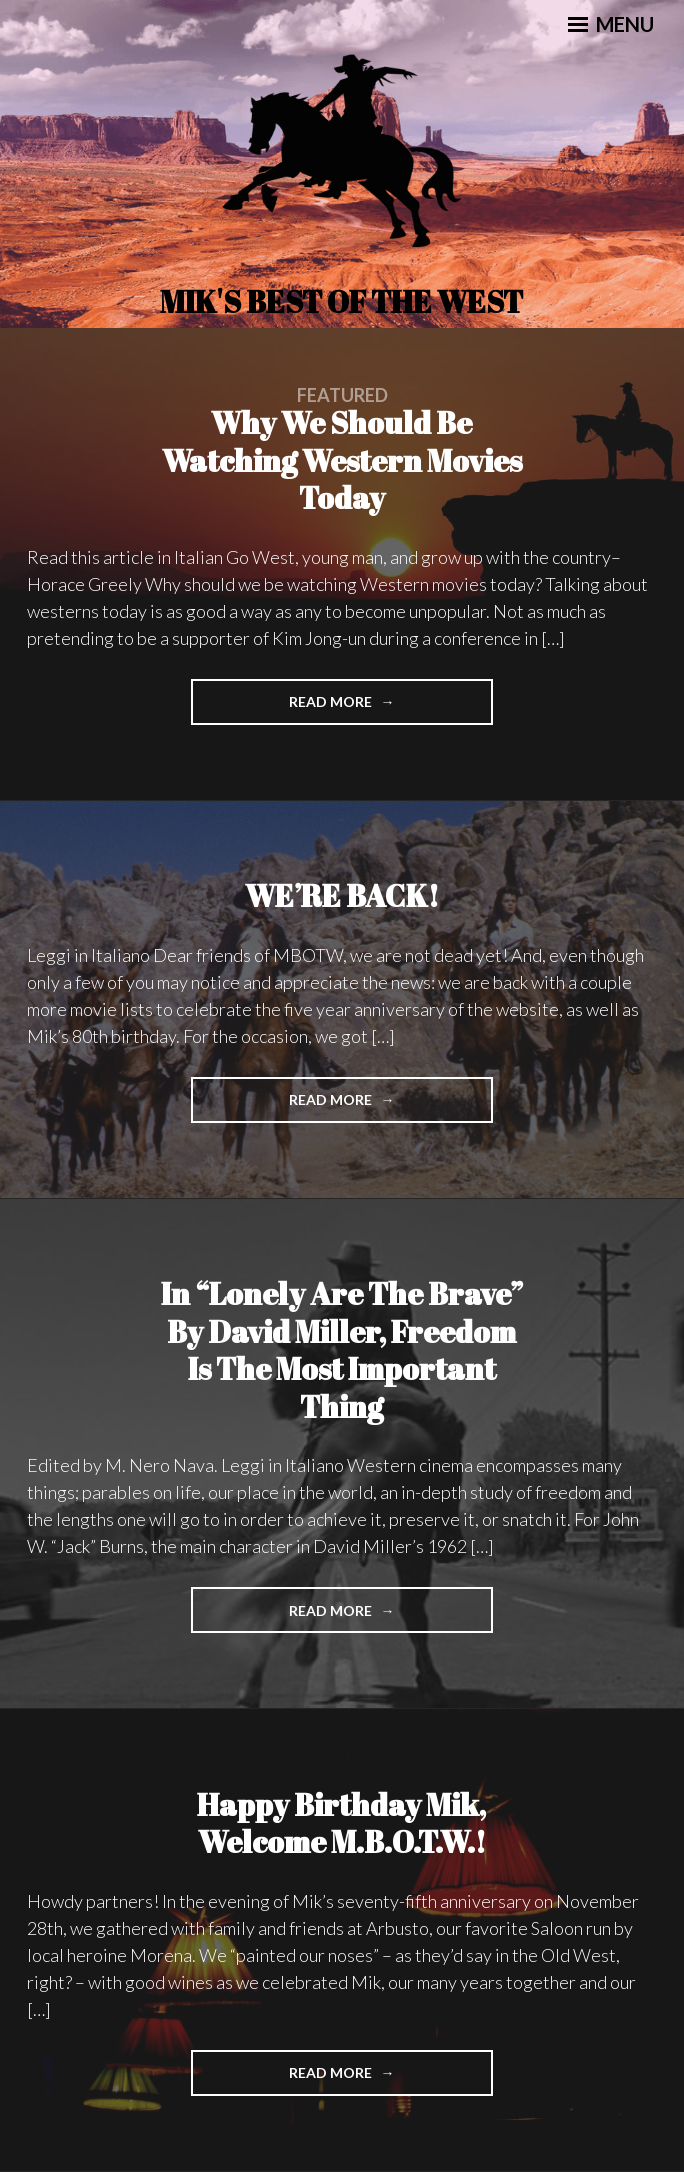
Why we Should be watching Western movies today (342, 460)
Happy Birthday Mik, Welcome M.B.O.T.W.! (341, 1823)
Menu (611, 24)
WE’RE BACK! (342, 895)
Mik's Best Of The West (341, 301)
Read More (371, 707)
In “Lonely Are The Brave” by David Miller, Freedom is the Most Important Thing (342, 1350)
